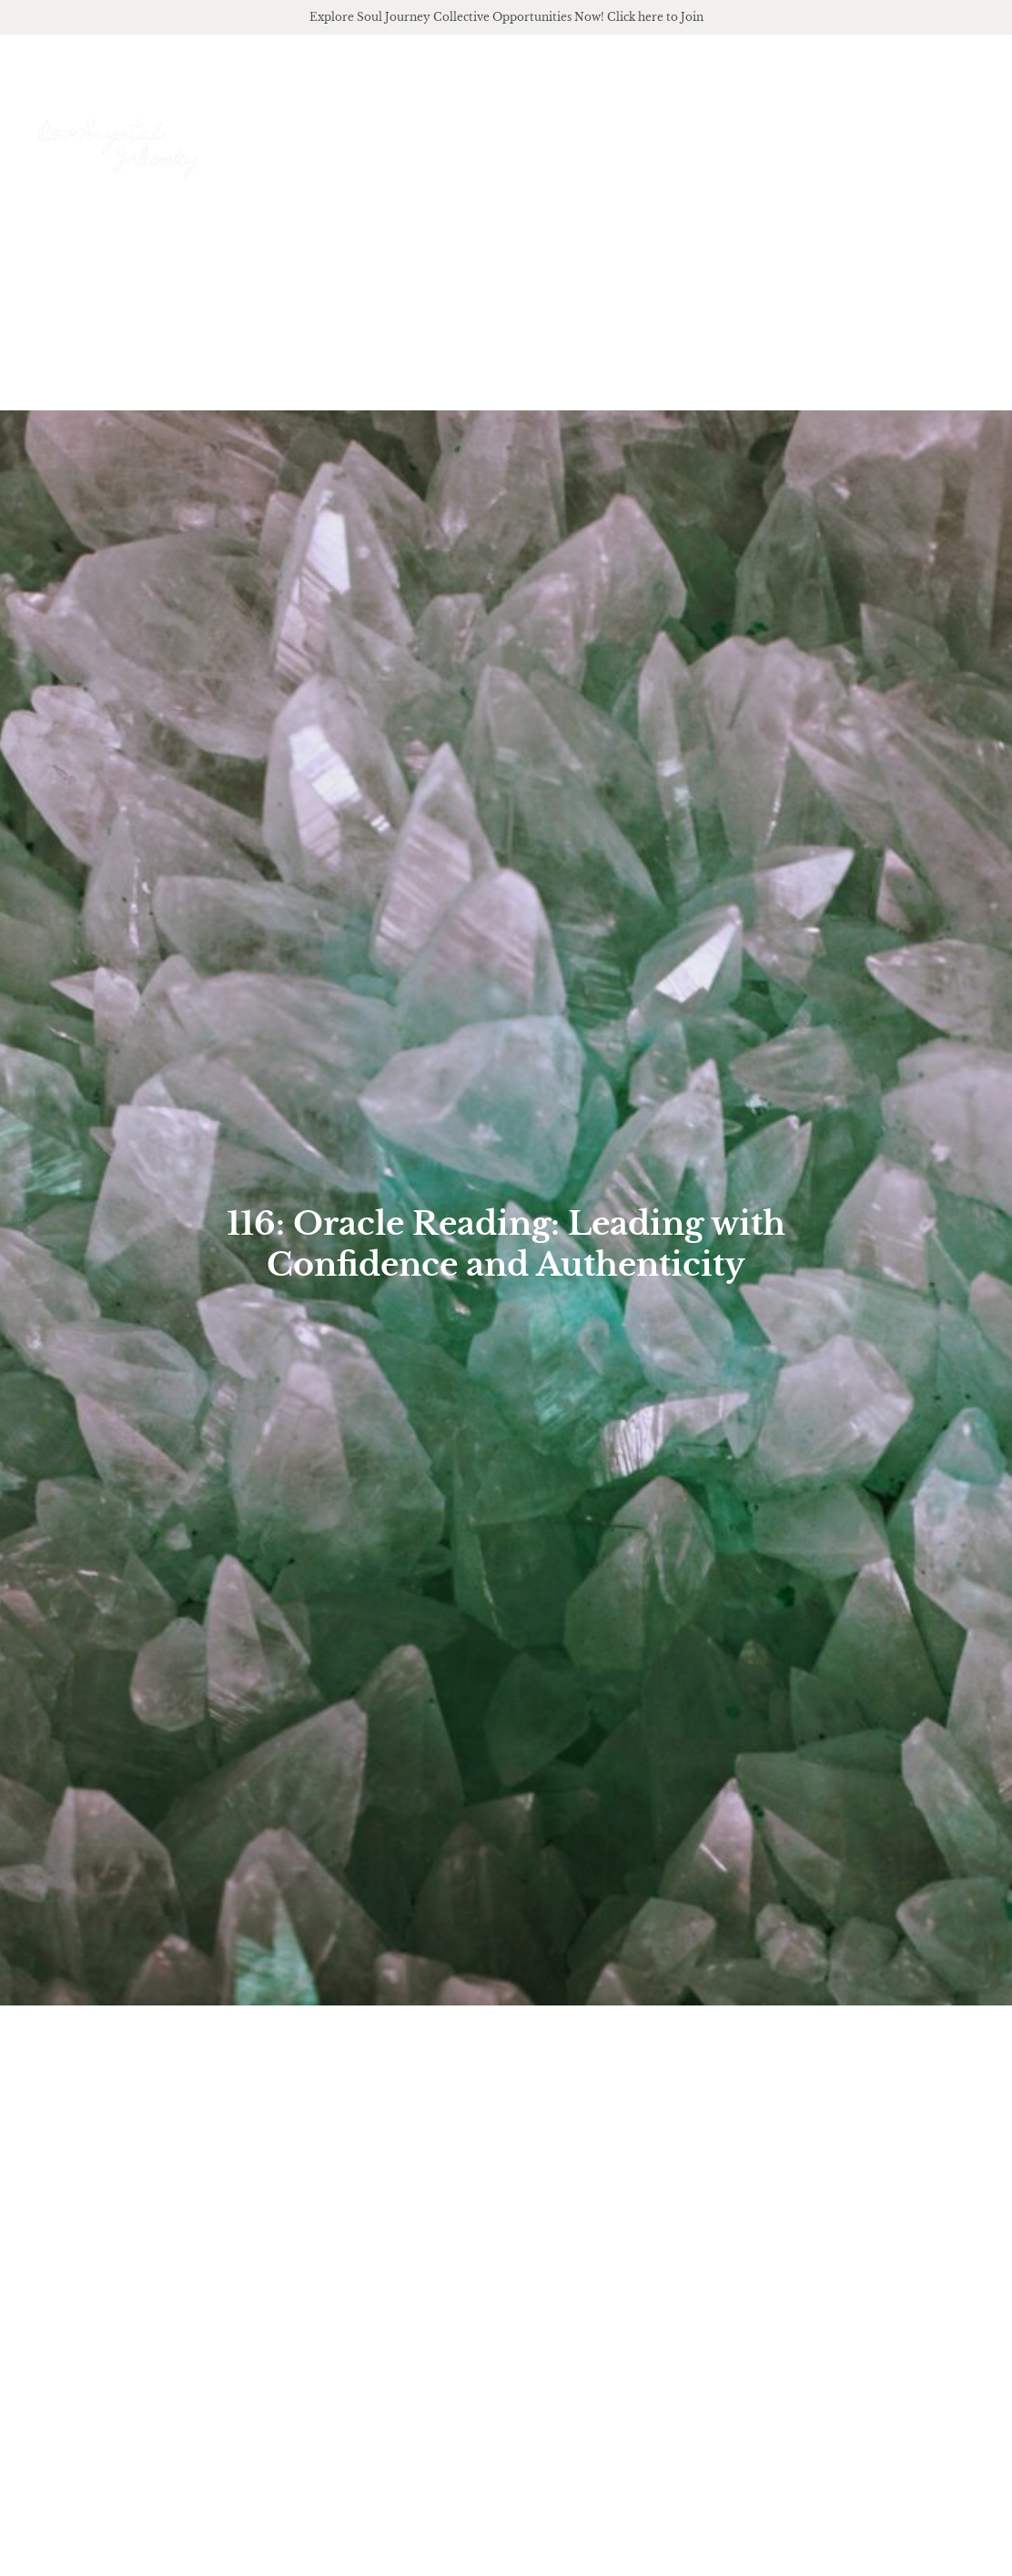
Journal (878, 134)
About (567, 134)
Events (964, 134)
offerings (671, 134)
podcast (781, 134)
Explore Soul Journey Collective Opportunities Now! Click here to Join (506, 17)
